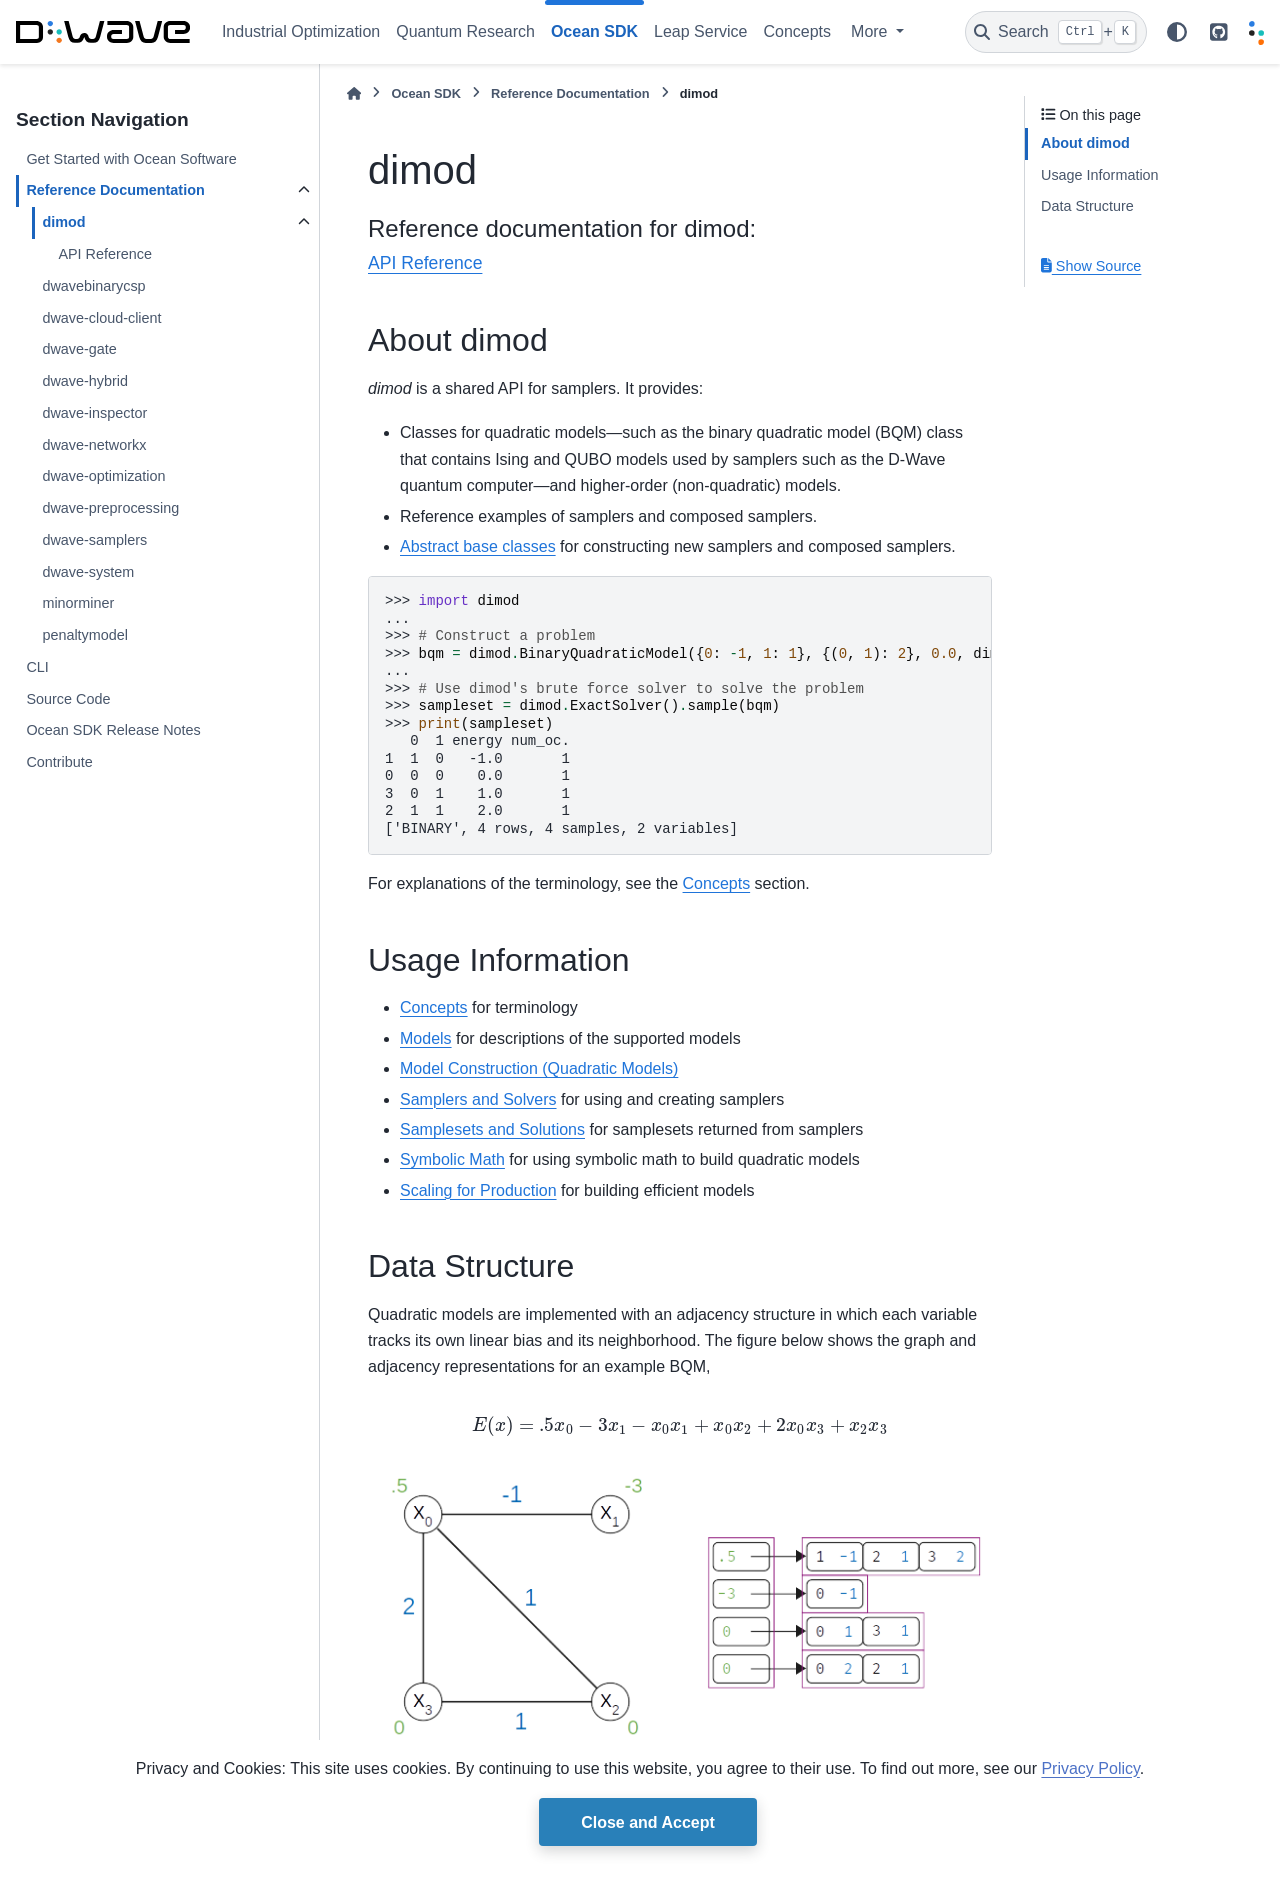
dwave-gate (79, 349)
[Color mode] (1177, 32)
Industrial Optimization (301, 31)
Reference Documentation (115, 190)
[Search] (1056, 32)
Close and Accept (648, 1822)
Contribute (59, 762)
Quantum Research (465, 31)
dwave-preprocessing (110, 508)
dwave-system (88, 572)
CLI (37, 667)
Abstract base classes (478, 546)
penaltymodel (85, 635)
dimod (63, 222)
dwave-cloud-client (101, 318)
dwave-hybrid (85, 381)
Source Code (68, 699)
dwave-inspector (94, 413)
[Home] (354, 93)
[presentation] (680, 1431)
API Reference (105, 254)
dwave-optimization (103, 476)
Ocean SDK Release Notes (113, 730)
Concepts (797, 31)
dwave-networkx (94, 445)
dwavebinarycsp (93, 286)
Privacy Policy (1090, 1768)
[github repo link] (1219, 32)
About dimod (1085, 143)
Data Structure (1087, 206)
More (871, 31)
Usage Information (1100, 175)
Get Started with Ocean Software (131, 159)
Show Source (1091, 266)
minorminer (78, 603)
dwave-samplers (94, 540)
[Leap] (1256, 32)
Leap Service (700, 31)
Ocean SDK (426, 93)
